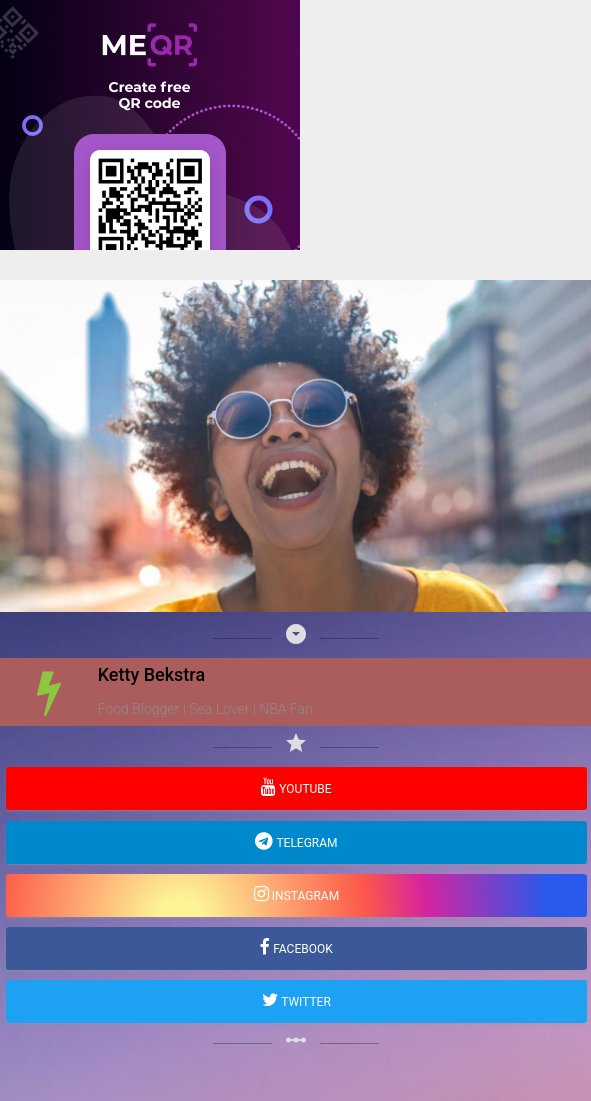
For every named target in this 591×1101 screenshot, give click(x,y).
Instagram (304, 896)
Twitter (304, 1002)
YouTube (303, 789)
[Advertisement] (295, 390)
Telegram (305, 843)
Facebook (301, 949)
